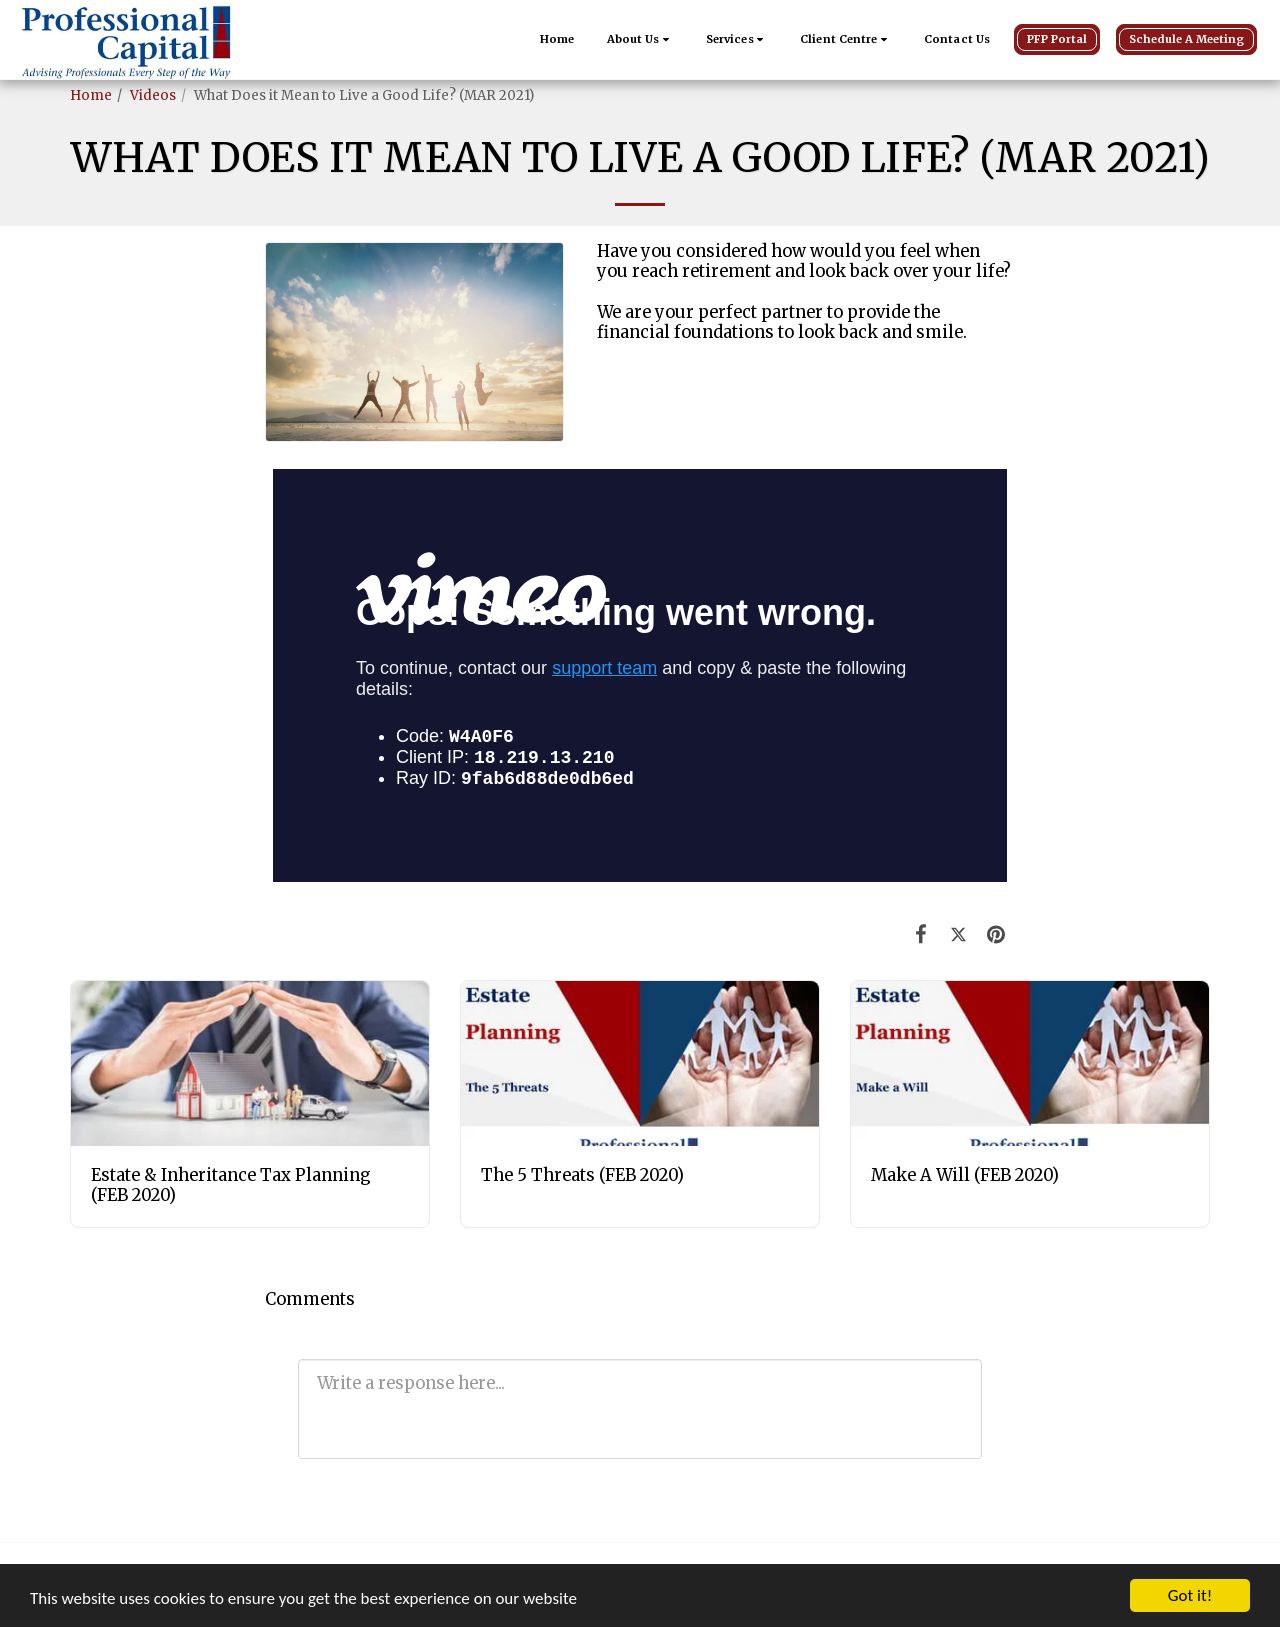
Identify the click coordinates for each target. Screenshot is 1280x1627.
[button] (640, 40)
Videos (153, 95)
